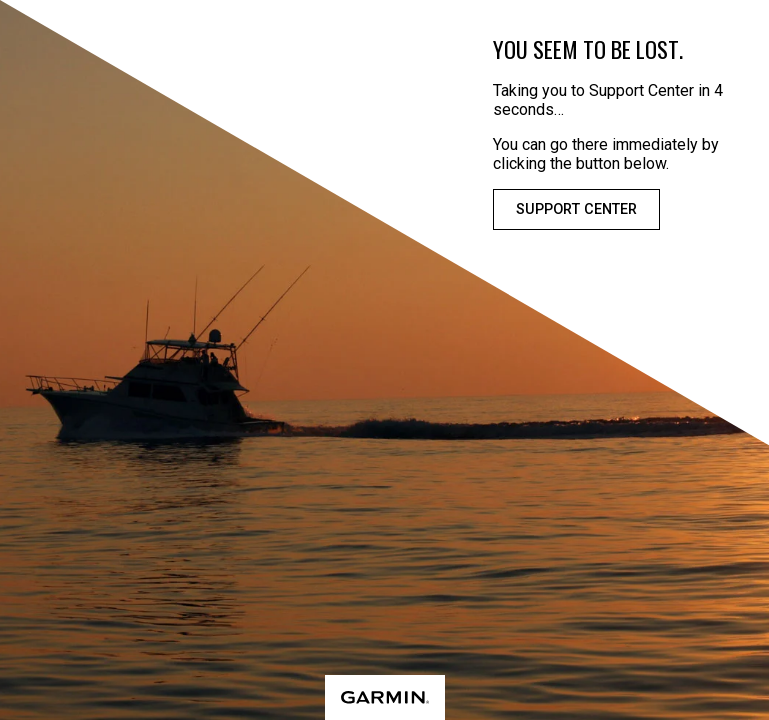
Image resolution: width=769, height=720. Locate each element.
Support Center (576, 209)
